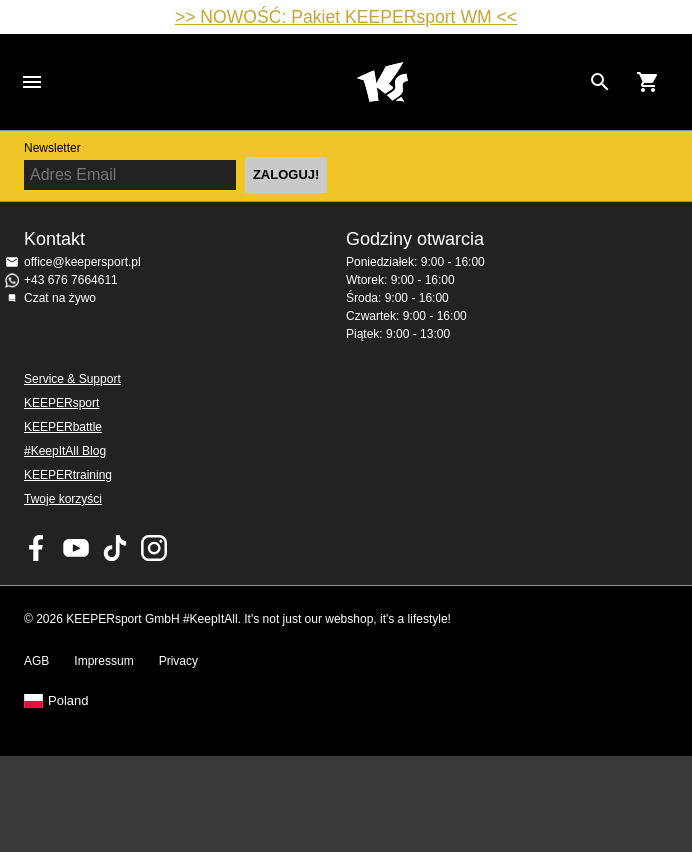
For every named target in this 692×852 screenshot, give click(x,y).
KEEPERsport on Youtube (76, 548)
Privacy (178, 661)
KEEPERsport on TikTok (115, 548)
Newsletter (52, 148)
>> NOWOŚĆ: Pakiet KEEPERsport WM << (346, 17)
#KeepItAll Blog (65, 451)
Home (382, 82)
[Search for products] (600, 82)
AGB (36, 661)
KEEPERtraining (68, 475)
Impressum (103, 661)
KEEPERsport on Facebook (37, 548)
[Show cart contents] (648, 82)
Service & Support (72, 379)
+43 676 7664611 (71, 280)
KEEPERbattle (63, 427)
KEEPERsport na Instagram (154, 548)
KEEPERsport (61, 403)
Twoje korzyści (63, 499)
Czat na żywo (60, 298)
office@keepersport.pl (82, 262)
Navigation (32, 82)
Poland (68, 701)
